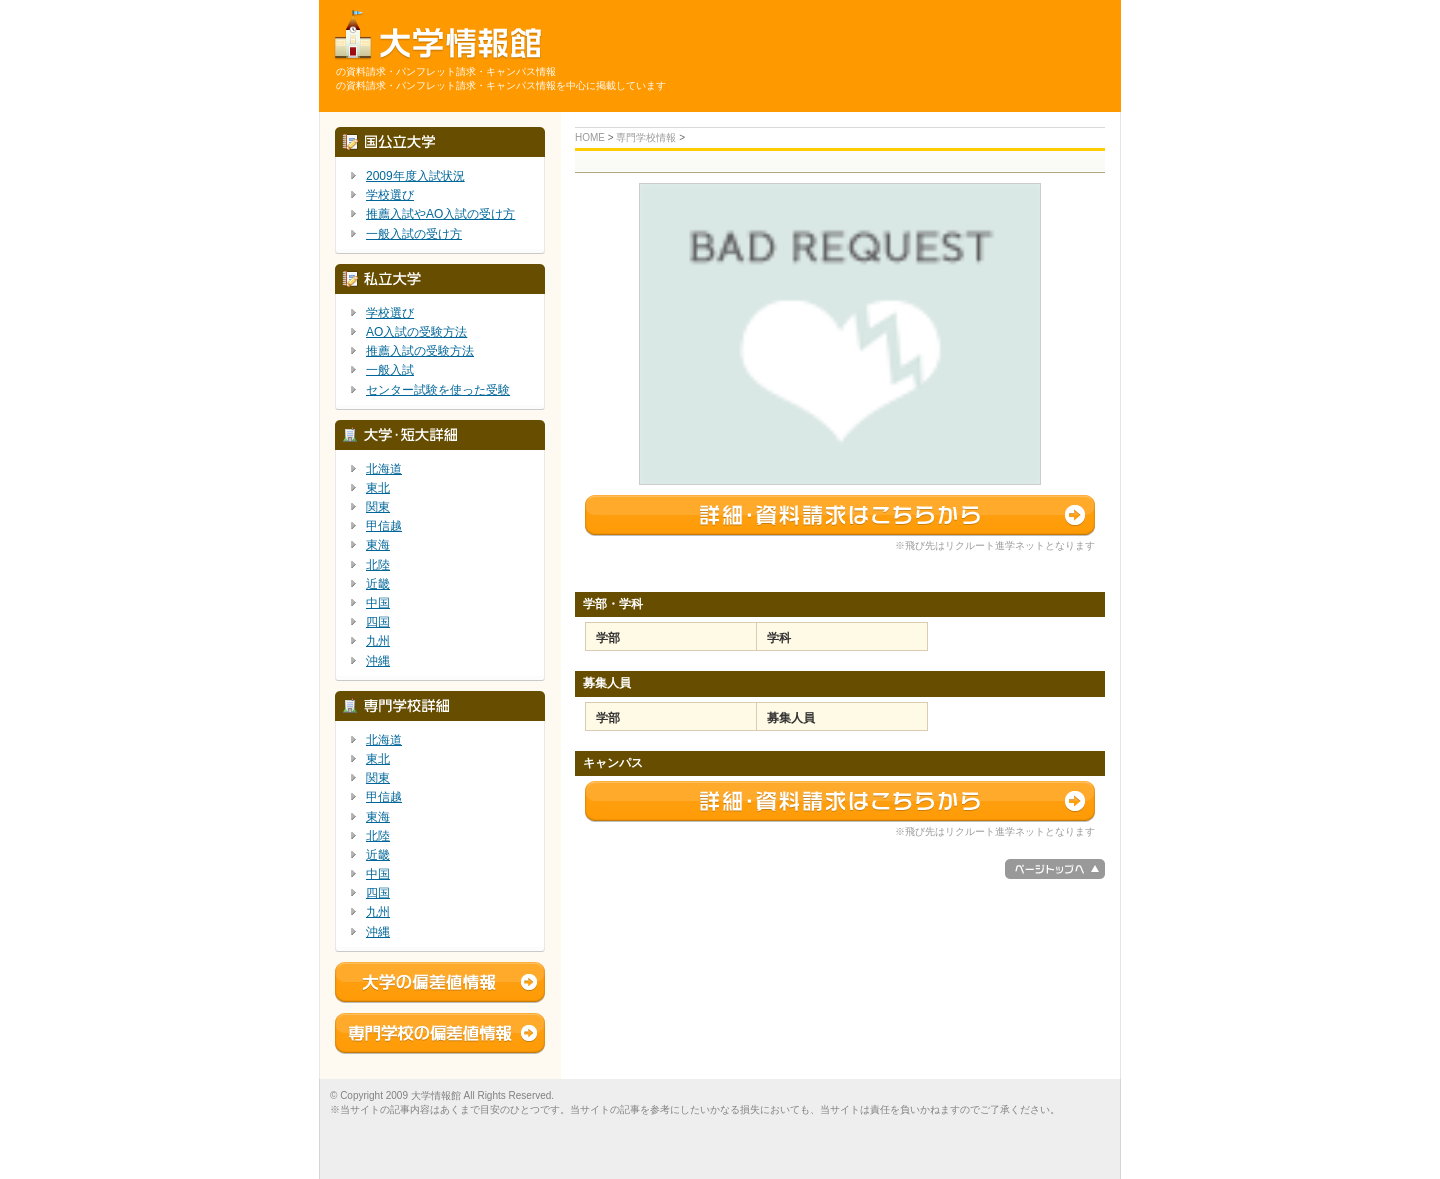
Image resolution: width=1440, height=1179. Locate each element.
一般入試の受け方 (414, 234)
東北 (378, 488)
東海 (378, 545)
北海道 (384, 469)
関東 (378, 507)
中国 (378, 603)
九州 (378, 641)
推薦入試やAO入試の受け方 (440, 214)
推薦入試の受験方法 (420, 351)
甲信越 (384, 526)
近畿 (378, 584)
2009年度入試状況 (415, 176)
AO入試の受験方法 (416, 332)
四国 (378, 622)
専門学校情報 (646, 137)
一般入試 (390, 370)
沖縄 (378, 661)
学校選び (390, 195)
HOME (590, 137)
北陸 (378, 565)
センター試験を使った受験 (438, 390)
